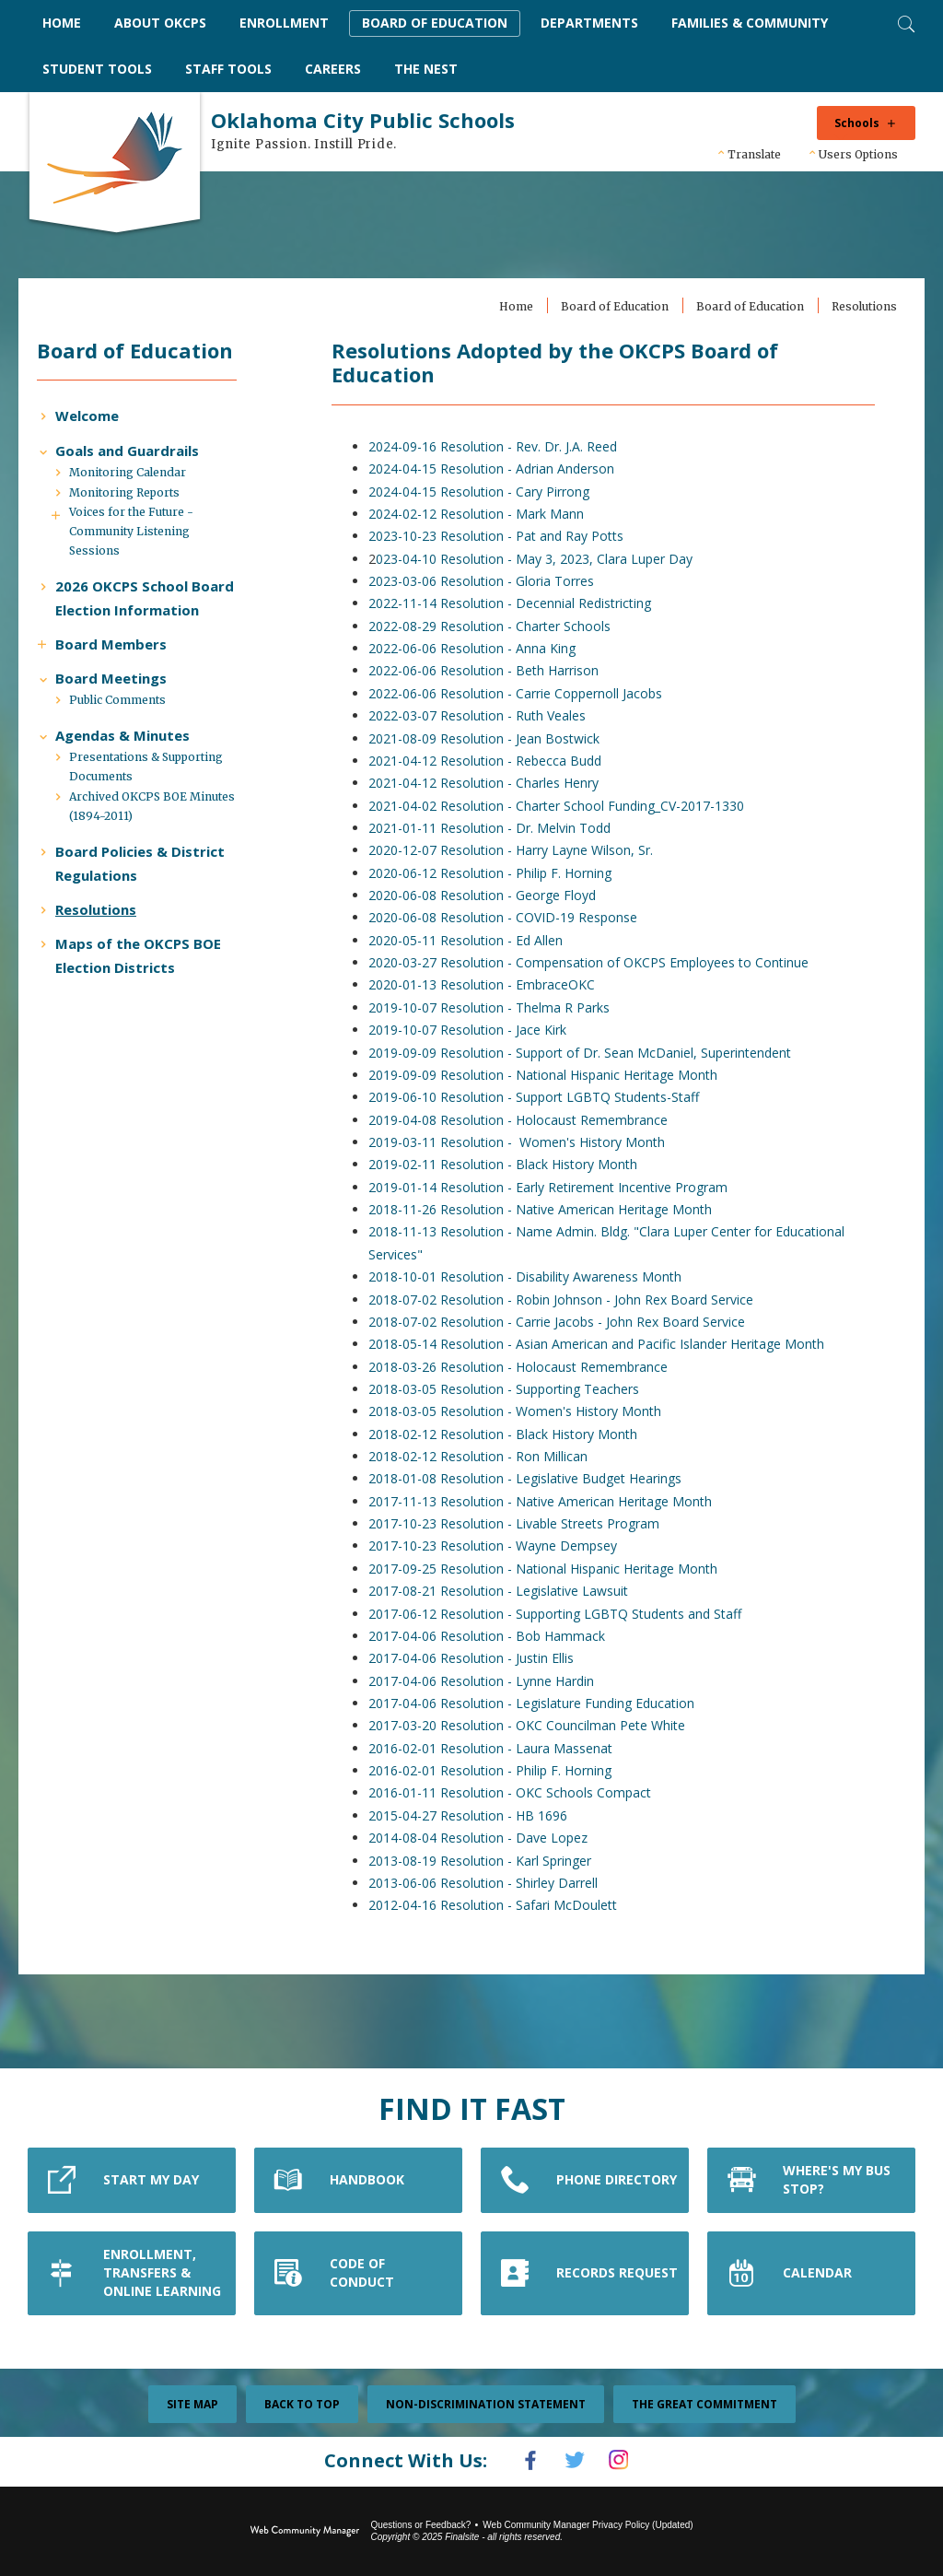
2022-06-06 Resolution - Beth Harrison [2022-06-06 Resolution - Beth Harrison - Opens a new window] (489, 671)
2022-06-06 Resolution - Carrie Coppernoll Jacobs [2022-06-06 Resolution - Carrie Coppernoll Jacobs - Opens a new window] (521, 693)
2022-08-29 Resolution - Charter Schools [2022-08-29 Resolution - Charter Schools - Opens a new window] (495, 626)
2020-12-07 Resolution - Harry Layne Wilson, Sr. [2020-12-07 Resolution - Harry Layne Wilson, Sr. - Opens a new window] (516, 851)
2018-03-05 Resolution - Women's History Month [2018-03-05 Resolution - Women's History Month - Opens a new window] (520, 1412)
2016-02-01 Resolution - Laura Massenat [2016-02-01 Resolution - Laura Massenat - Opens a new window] (496, 1748)
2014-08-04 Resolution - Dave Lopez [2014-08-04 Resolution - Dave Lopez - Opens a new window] (483, 1838)
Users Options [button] (858, 154)
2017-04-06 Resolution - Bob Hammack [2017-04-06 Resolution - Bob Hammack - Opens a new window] (492, 1636)
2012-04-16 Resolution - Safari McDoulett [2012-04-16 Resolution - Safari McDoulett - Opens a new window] (498, 1905)
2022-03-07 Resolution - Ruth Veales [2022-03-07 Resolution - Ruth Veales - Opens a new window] (482, 716)
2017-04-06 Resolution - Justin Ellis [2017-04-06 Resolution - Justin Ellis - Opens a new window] (476, 1659)
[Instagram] (628, 2461)
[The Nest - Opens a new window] (426, 69)
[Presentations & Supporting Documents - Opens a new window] (160, 816)
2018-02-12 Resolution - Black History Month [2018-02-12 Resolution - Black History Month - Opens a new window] (508, 1434)
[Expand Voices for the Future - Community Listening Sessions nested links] (69, 537)
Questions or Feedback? (420, 2523)
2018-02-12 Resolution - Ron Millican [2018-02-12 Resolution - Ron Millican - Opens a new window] (483, 1457)
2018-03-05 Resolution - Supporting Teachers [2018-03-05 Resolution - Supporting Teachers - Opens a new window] (509, 1389)
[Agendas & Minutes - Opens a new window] (131, 784)
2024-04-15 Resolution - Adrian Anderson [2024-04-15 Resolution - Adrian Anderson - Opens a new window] (497, 469)
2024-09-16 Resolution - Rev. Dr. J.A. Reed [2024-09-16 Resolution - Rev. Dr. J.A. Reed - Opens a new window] (498, 446)
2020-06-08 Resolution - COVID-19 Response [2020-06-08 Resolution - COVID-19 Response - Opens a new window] (508, 918)
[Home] (61, 23)
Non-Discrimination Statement (486, 2405)
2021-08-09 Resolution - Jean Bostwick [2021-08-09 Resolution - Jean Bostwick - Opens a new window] (489, 738)
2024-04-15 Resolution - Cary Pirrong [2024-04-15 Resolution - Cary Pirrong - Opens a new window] (484, 491)
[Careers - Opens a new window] (333, 69)
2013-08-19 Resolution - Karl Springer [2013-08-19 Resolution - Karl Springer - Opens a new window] (485, 1860)
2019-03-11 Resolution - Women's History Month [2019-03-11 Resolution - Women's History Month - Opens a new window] (522, 1143)
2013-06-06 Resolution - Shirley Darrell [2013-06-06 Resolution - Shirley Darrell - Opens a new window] (488, 1882)
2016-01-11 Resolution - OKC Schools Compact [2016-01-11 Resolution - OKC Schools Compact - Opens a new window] (515, 1793)
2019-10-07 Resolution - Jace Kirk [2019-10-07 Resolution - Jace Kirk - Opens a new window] (473, 1030)
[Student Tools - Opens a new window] (97, 69)
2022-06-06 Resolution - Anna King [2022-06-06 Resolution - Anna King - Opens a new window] (477, 649)
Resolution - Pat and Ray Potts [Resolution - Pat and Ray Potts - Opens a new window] (537, 536)
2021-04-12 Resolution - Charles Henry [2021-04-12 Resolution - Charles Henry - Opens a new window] (489, 783)
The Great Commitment (704, 2405)
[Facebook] (521, 2461)
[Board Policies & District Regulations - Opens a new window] (153, 912)
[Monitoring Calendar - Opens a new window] (136, 498)
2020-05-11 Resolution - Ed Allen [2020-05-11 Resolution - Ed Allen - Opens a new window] (471, 940)
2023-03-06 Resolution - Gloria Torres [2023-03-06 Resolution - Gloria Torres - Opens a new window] (487, 582)
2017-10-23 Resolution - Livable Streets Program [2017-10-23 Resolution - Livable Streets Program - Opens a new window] (519, 1524)
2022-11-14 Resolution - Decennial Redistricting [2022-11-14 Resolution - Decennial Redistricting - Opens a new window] (515, 604)
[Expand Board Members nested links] (55, 690)
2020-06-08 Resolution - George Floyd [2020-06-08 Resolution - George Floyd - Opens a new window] (487, 896)
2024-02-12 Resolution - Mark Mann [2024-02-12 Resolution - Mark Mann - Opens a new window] (481, 513)
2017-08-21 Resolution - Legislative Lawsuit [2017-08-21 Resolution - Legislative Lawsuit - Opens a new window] (504, 1591)
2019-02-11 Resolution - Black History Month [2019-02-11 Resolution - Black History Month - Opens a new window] (508, 1165)
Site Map (192, 2405)
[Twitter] (574, 2461)
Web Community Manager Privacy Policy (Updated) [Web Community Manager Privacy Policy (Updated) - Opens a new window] (588, 2523)
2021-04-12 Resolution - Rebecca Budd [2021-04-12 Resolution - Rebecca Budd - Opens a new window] (490, 760)
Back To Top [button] (302, 2405)
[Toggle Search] (904, 22)
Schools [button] (856, 123)
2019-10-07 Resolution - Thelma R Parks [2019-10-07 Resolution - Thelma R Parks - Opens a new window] (494, 1007)
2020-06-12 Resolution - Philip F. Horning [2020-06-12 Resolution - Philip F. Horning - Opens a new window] (495, 873)
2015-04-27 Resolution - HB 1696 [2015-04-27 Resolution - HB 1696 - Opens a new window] (473, 1815)
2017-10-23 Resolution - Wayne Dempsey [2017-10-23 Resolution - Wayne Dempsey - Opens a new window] (498, 1546)
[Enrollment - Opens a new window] (284, 23)
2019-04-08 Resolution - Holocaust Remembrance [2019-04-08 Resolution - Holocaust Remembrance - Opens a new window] (523, 1120)
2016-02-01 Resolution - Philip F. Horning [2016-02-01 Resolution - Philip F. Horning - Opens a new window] (495, 1771)
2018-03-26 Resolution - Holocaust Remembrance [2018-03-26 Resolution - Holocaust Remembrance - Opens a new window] (523, 1367)
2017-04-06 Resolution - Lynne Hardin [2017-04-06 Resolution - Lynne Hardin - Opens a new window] (487, 1681)
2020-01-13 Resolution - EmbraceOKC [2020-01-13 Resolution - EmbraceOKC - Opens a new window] (487, 985)
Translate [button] (754, 154)
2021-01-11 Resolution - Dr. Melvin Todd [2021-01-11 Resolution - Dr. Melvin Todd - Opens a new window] (495, 828)
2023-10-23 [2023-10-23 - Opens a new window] (410, 536)
